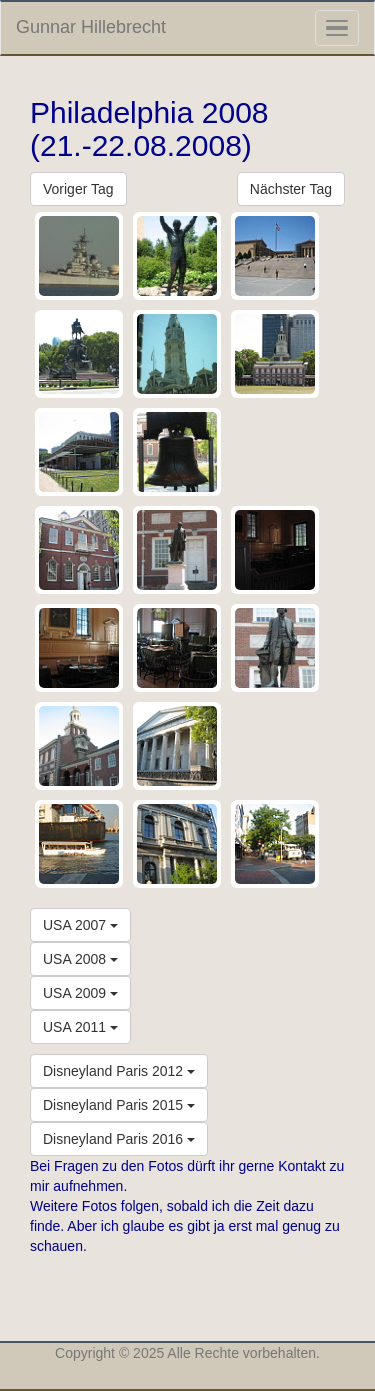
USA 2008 (80, 959)
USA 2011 (80, 1027)
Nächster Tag (291, 189)
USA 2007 (80, 925)
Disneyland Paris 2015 (119, 1105)
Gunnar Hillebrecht (91, 27)
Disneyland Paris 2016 (119, 1139)
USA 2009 (80, 993)
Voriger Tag (78, 189)
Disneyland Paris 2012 (119, 1071)
